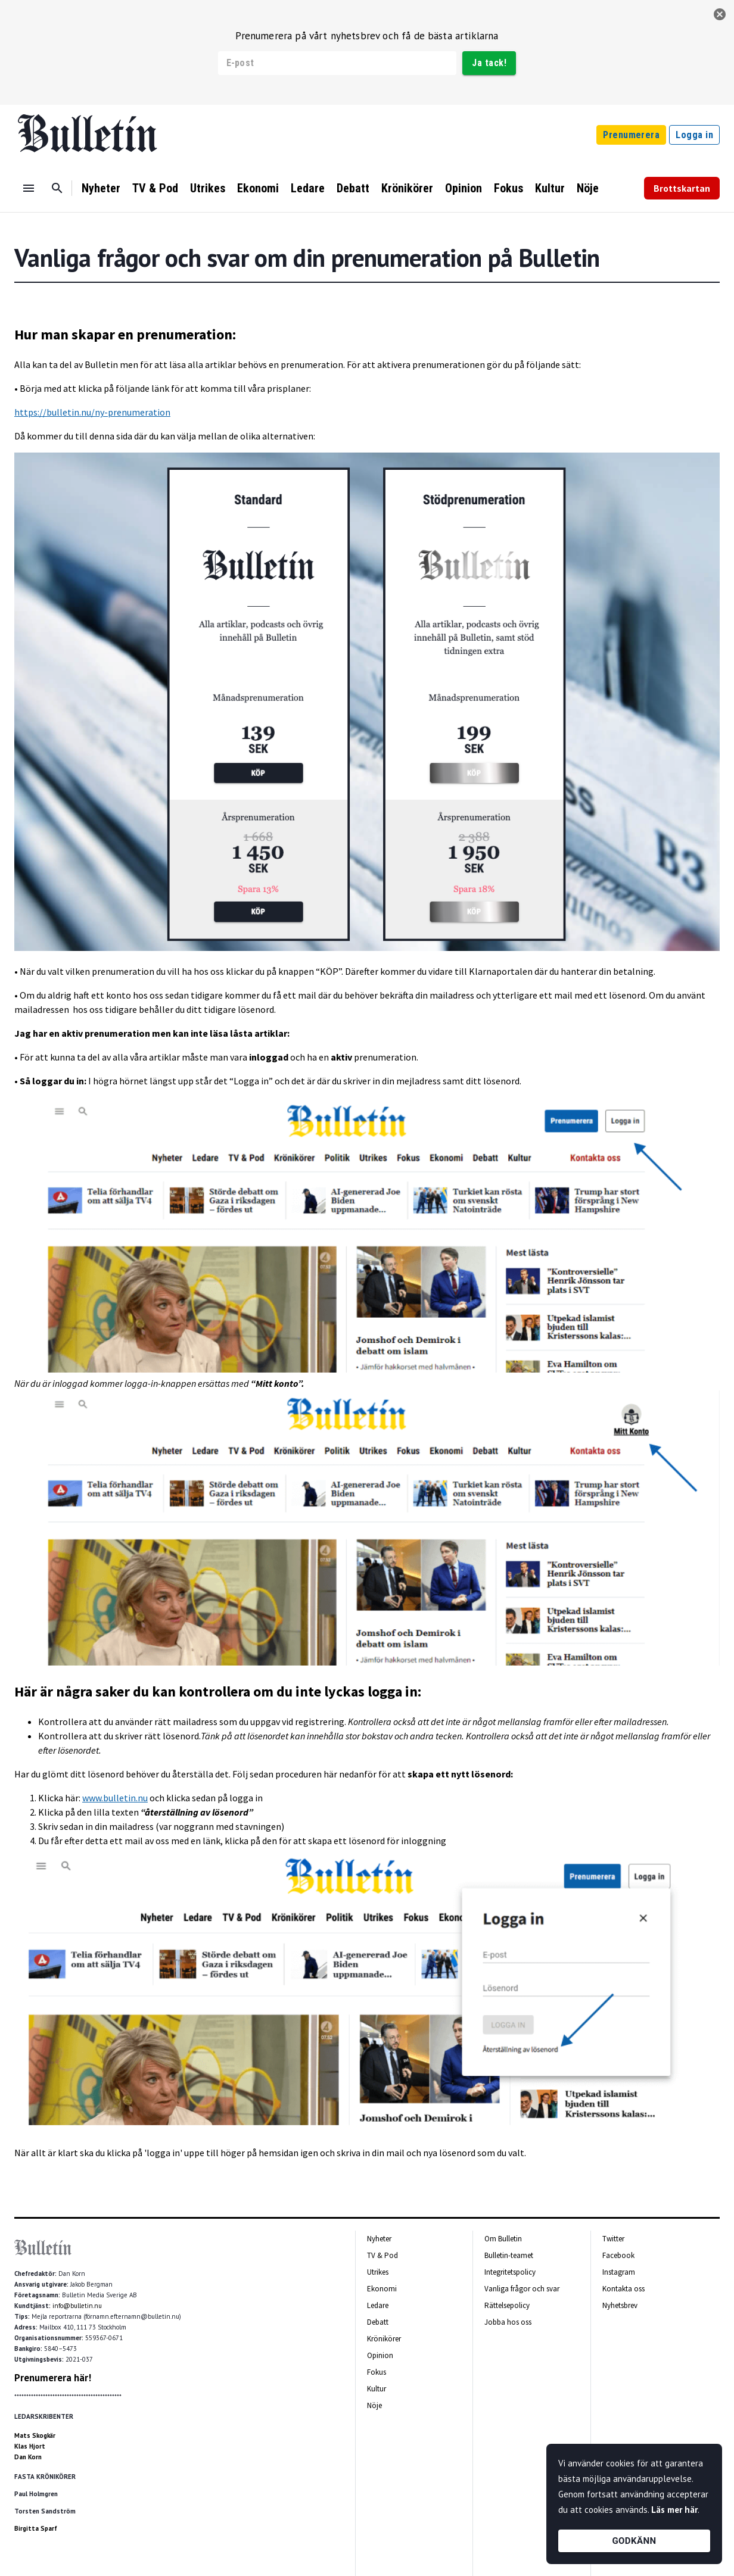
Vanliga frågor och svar (521, 2289)
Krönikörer (407, 188)
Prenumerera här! (52, 2377)
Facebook (618, 2255)
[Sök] (57, 188)
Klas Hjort (29, 2446)
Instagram (618, 2272)
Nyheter (101, 188)
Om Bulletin (503, 2239)
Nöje (588, 188)
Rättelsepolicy (507, 2305)
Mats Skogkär (34, 2435)
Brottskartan (682, 188)
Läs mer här (674, 2509)
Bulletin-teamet (508, 2255)
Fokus (508, 188)
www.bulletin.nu (115, 1798)
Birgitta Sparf (35, 2528)
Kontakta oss (623, 2289)
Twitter (613, 2239)
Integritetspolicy (510, 2272)
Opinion (463, 188)
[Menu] (28, 188)
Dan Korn (28, 2457)
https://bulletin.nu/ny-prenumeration (92, 412)
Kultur (550, 188)
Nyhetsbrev (619, 2305)
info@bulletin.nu (77, 2305)
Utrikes (207, 188)
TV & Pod (155, 188)
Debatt (353, 188)
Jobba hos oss (507, 2322)
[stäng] (719, 14)
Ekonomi (258, 188)
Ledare (308, 188)
